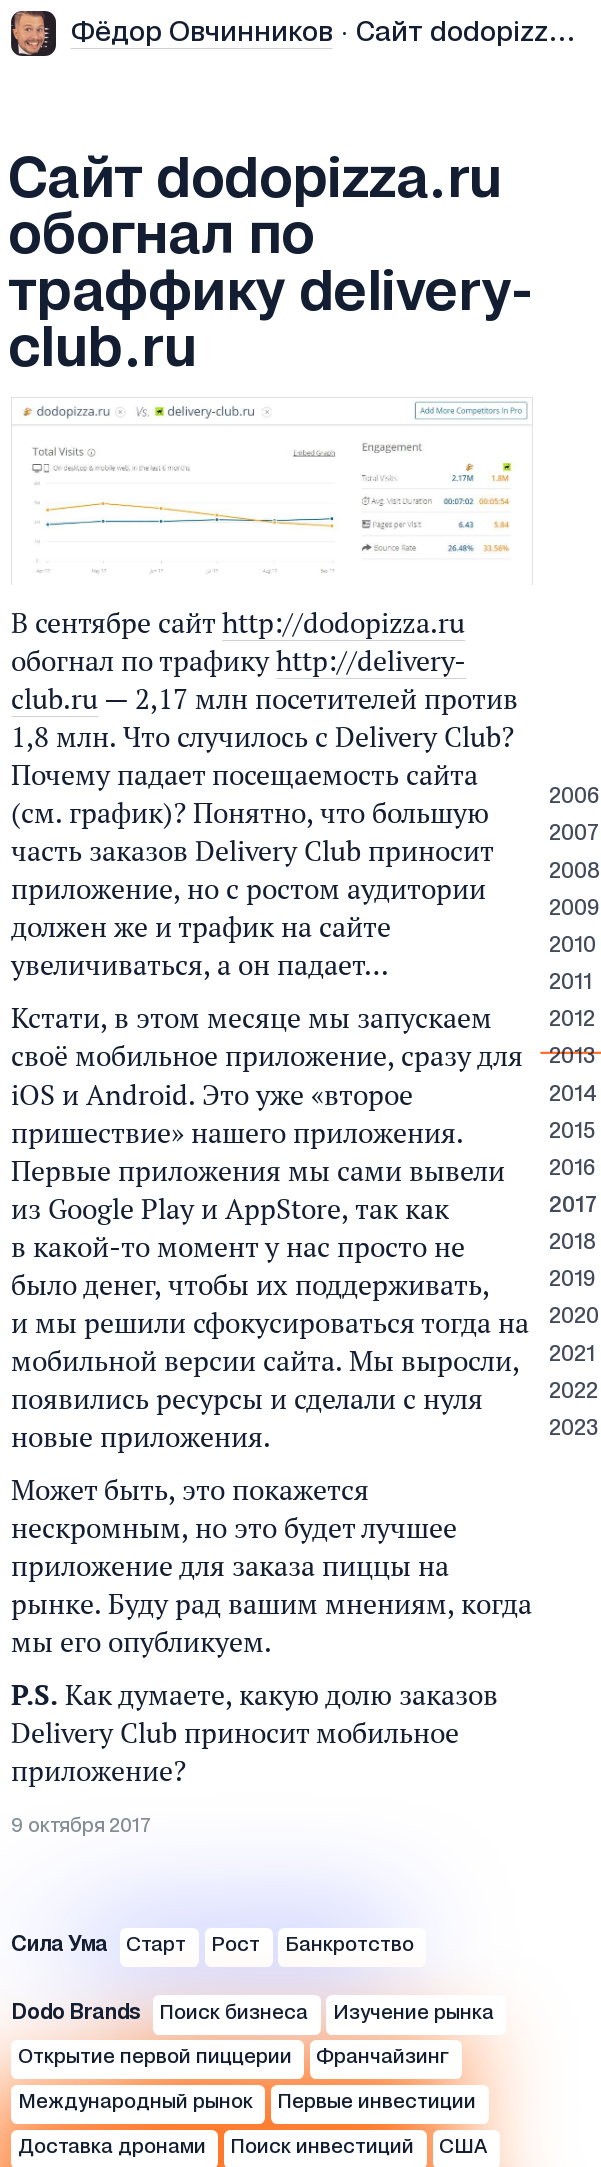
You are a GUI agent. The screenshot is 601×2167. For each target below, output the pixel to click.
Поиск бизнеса (233, 2013)
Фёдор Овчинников (202, 33)
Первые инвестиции (376, 2102)
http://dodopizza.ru (343, 622)
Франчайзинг (382, 2057)
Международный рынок (135, 2102)
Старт (156, 1945)
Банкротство (349, 1945)
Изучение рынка (413, 2013)
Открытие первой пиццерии (155, 2057)
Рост (235, 1945)
